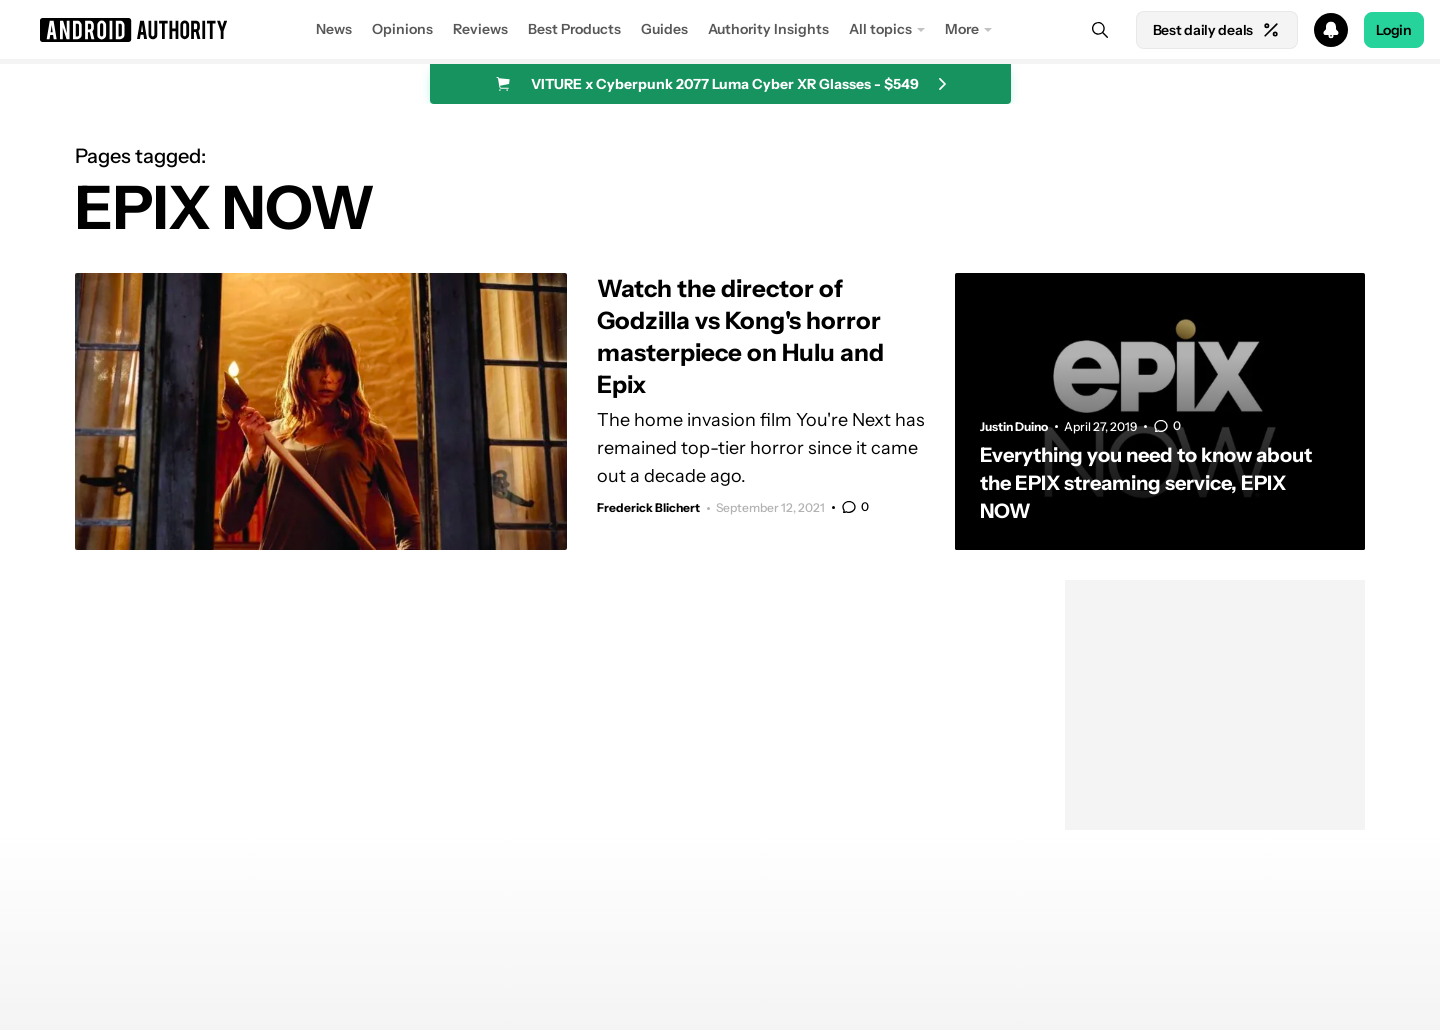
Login (1394, 30)
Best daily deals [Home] (1217, 30)
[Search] (1100, 30)
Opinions (402, 29)
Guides (664, 29)
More (962, 29)
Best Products (574, 29)
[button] (720, 30)
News (334, 29)
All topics (880, 29)
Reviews (480, 29)
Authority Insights (768, 29)
